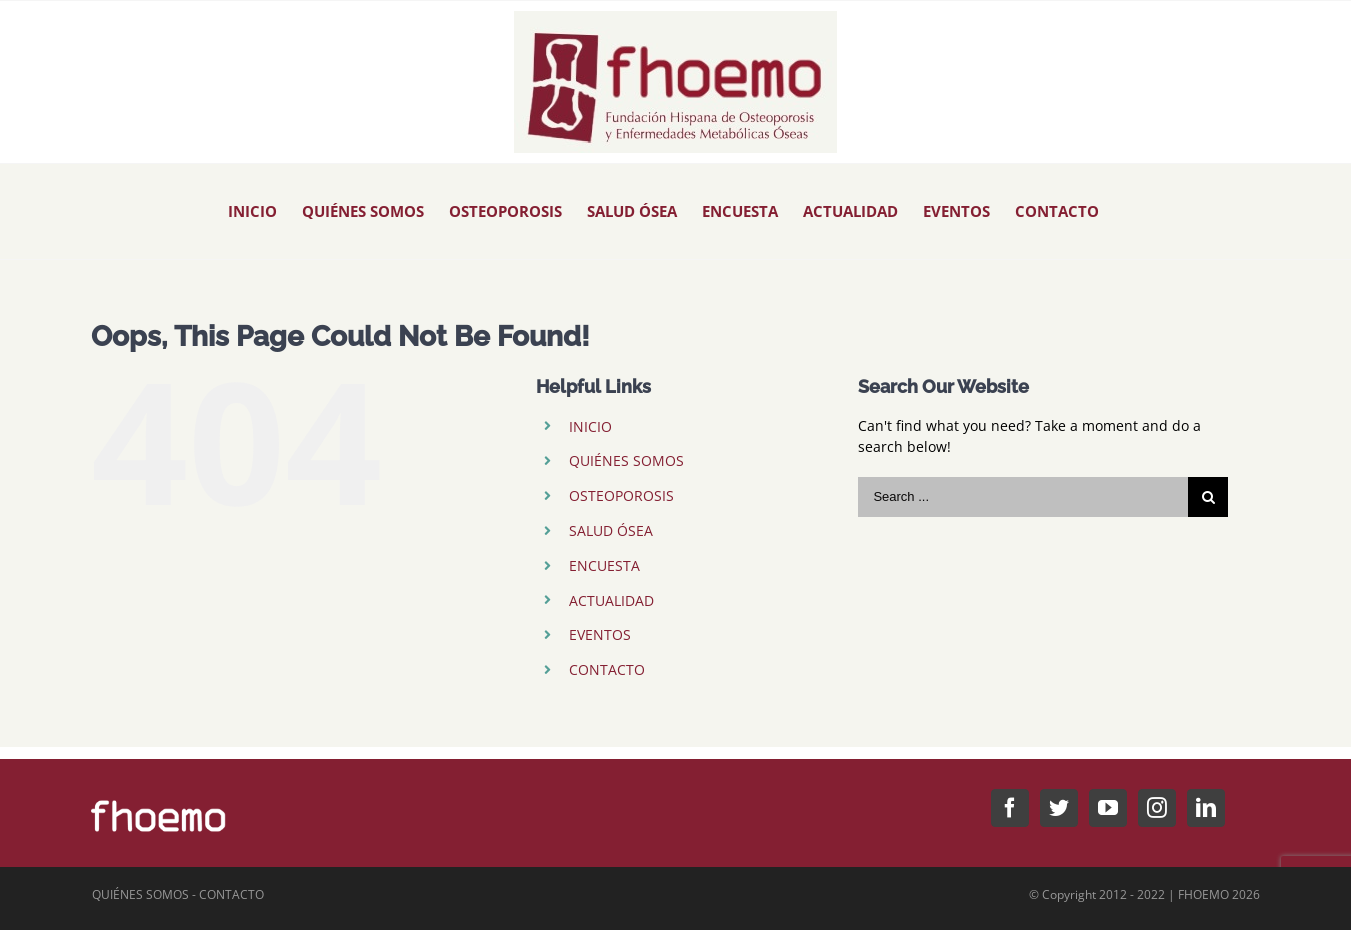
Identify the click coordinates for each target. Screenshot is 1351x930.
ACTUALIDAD (611, 600)
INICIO (590, 426)
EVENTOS (600, 634)
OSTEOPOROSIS (621, 495)
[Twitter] (1059, 808)
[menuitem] (252, 211)
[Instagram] (1157, 808)
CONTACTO (607, 669)
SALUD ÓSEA (611, 530)
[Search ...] (1023, 497)
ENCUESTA (604, 565)
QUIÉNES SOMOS (626, 460)
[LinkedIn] (1206, 808)
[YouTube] (1108, 808)
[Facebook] (1010, 808)
